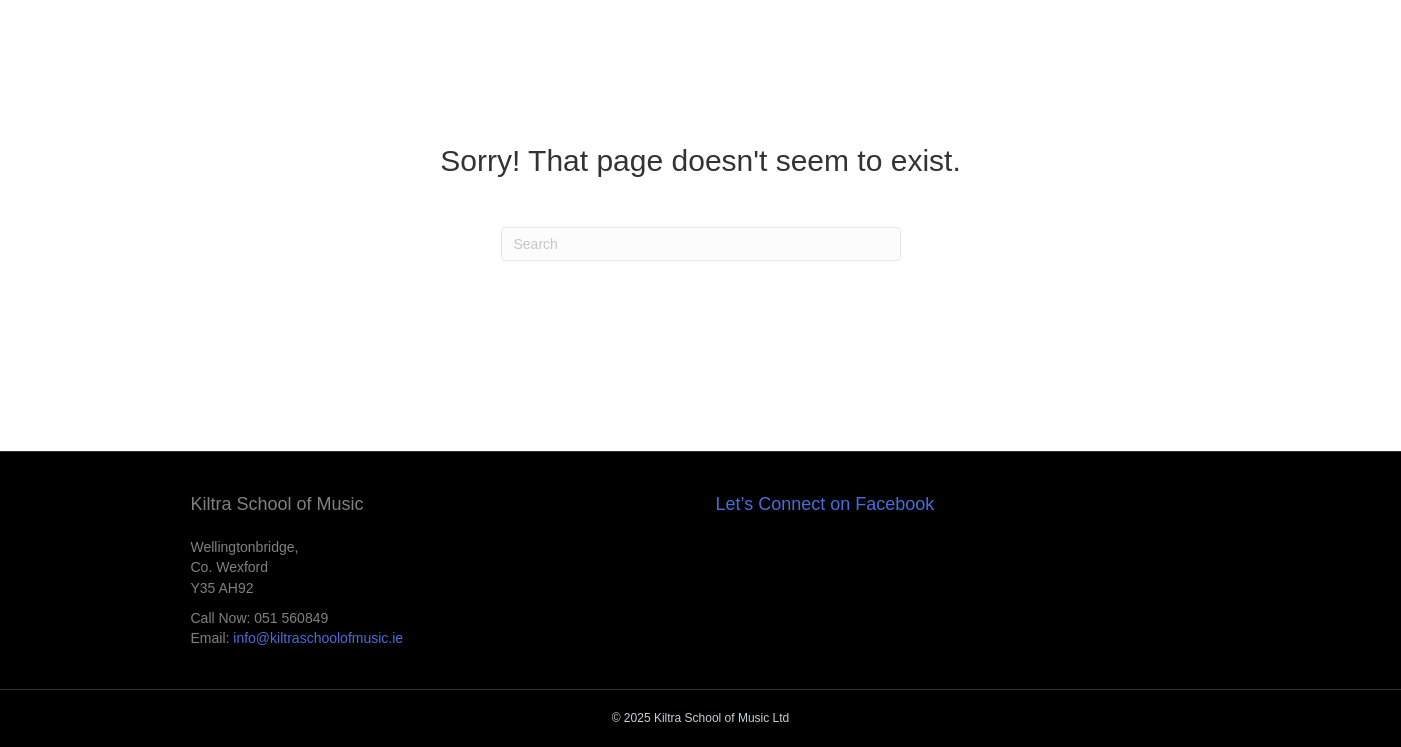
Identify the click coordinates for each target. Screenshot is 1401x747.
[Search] (701, 244)
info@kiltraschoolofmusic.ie (318, 638)
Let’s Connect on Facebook (825, 504)
